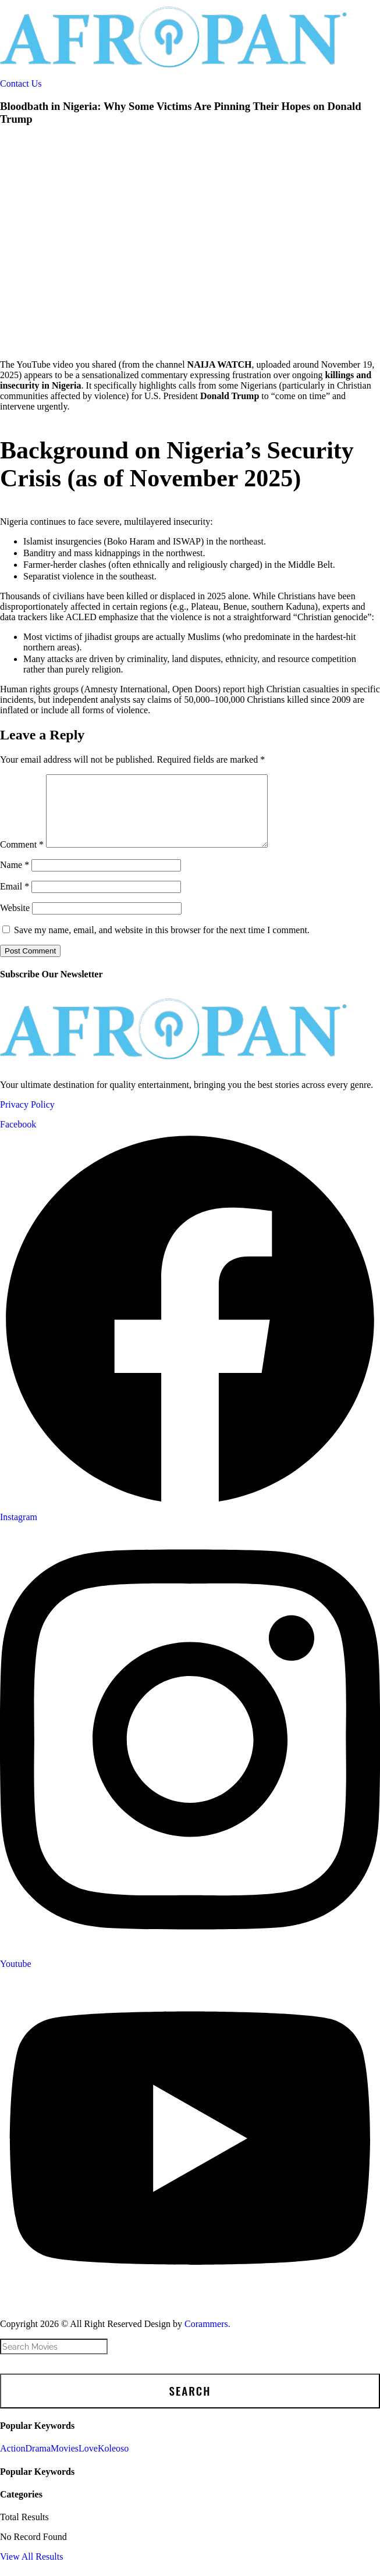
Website (15, 922)
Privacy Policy (27, 1118)
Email (14, 900)
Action (13, 2462)
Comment (22, 858)
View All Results (31, 2570)
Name (14, 879)
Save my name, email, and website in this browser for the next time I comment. (162, 944)
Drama (38, 2462)
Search (190, 2404)
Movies (65, 2462)
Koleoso (113, 2462)
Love (88, 2462)
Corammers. (207, 2338)
